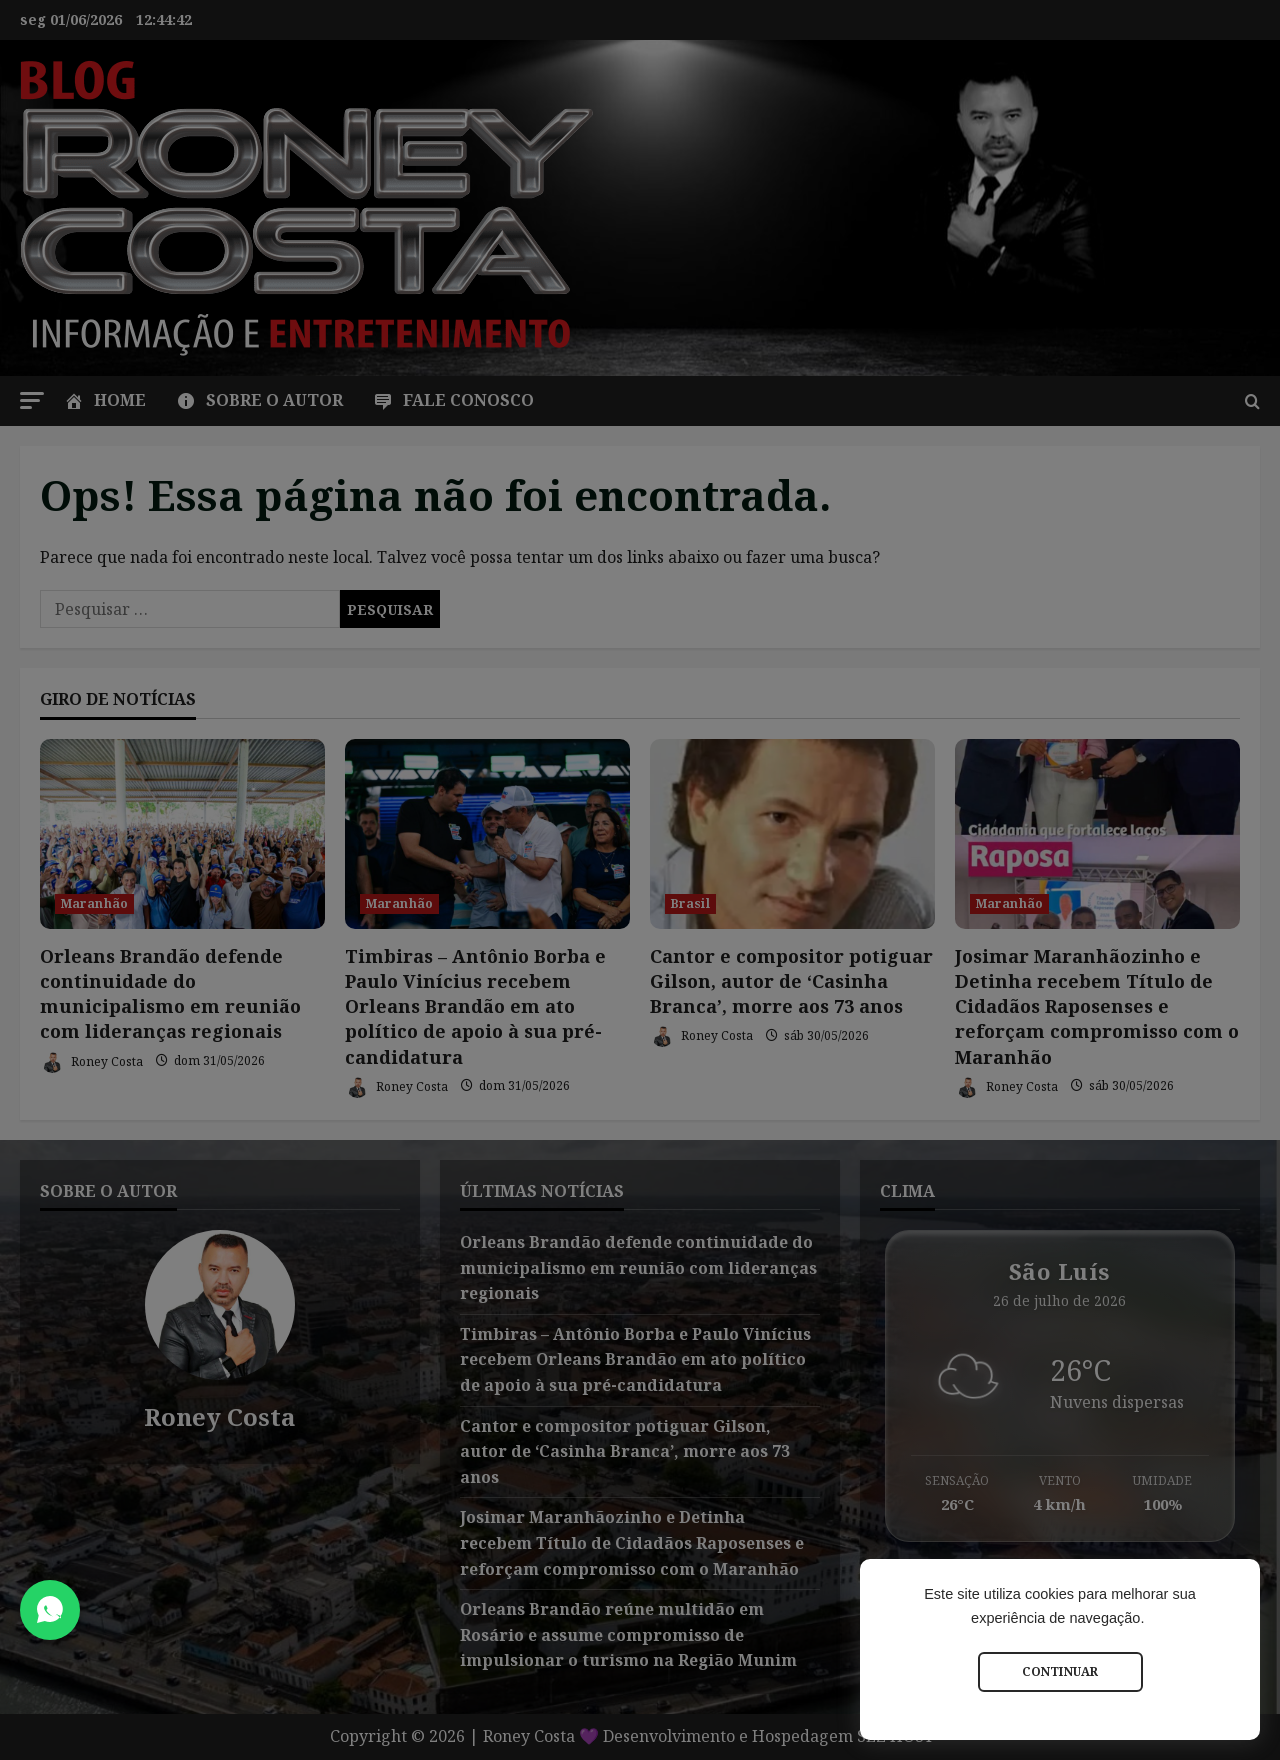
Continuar (1060, 1671)
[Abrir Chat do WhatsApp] (50, 1610)
